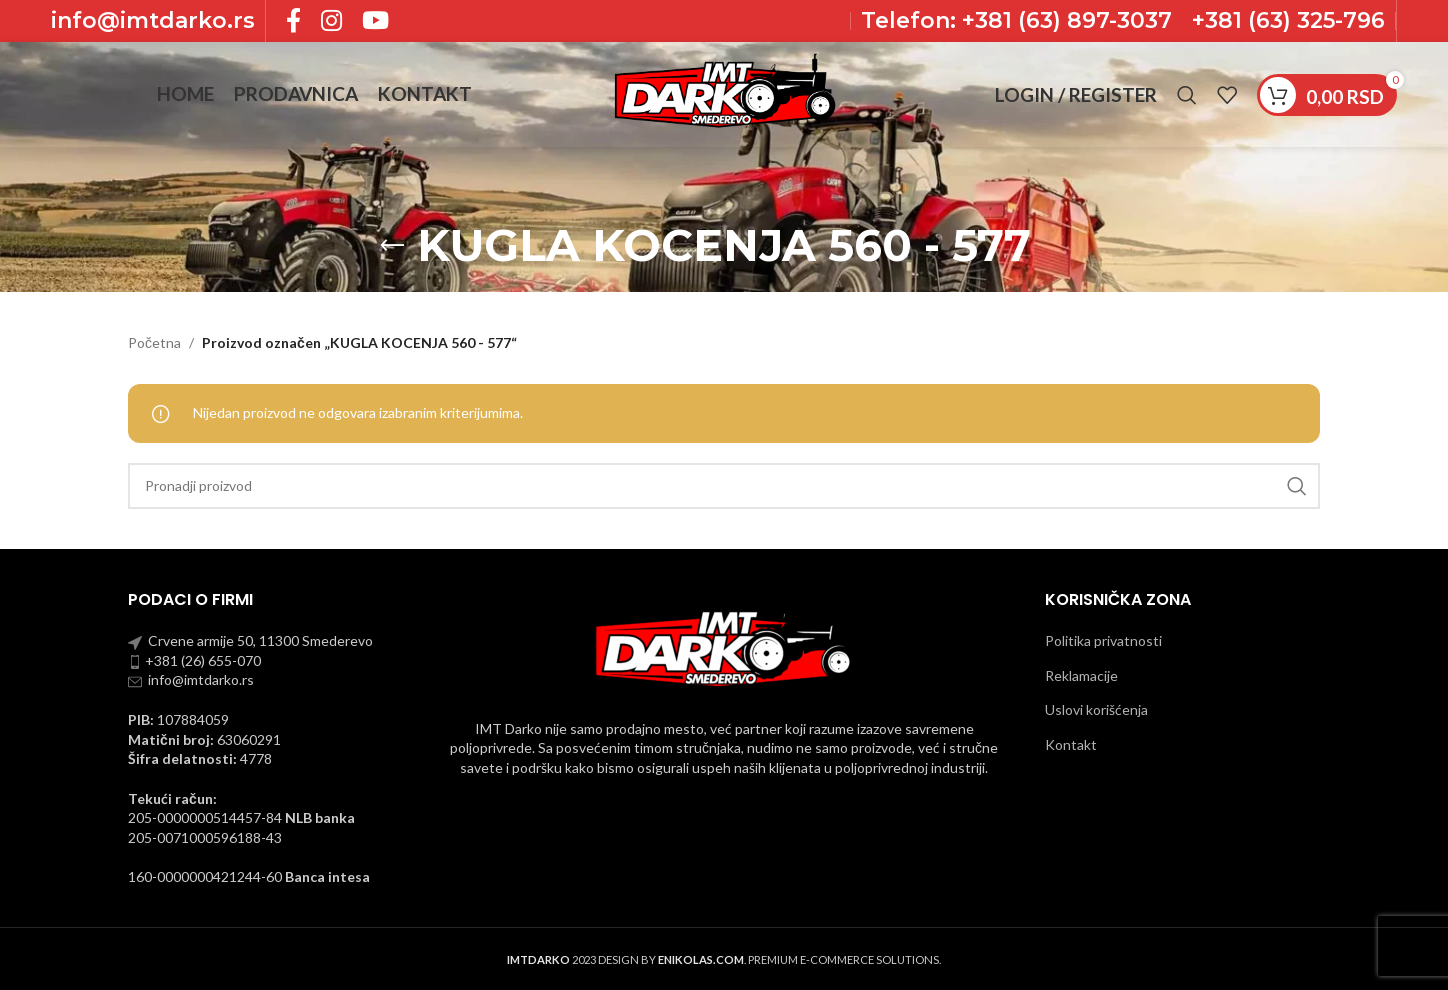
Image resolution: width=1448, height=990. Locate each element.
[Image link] (724, 646)
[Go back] (392, 246)
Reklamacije (1081, 675)
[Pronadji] (1187, 95)
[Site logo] (724, 92)
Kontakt (1071, 744)
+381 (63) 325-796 (1288, 20)
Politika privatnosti (1103, 640)
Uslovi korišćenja (1096, 709)
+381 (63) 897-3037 (1064, 20)
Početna (154, 342)
